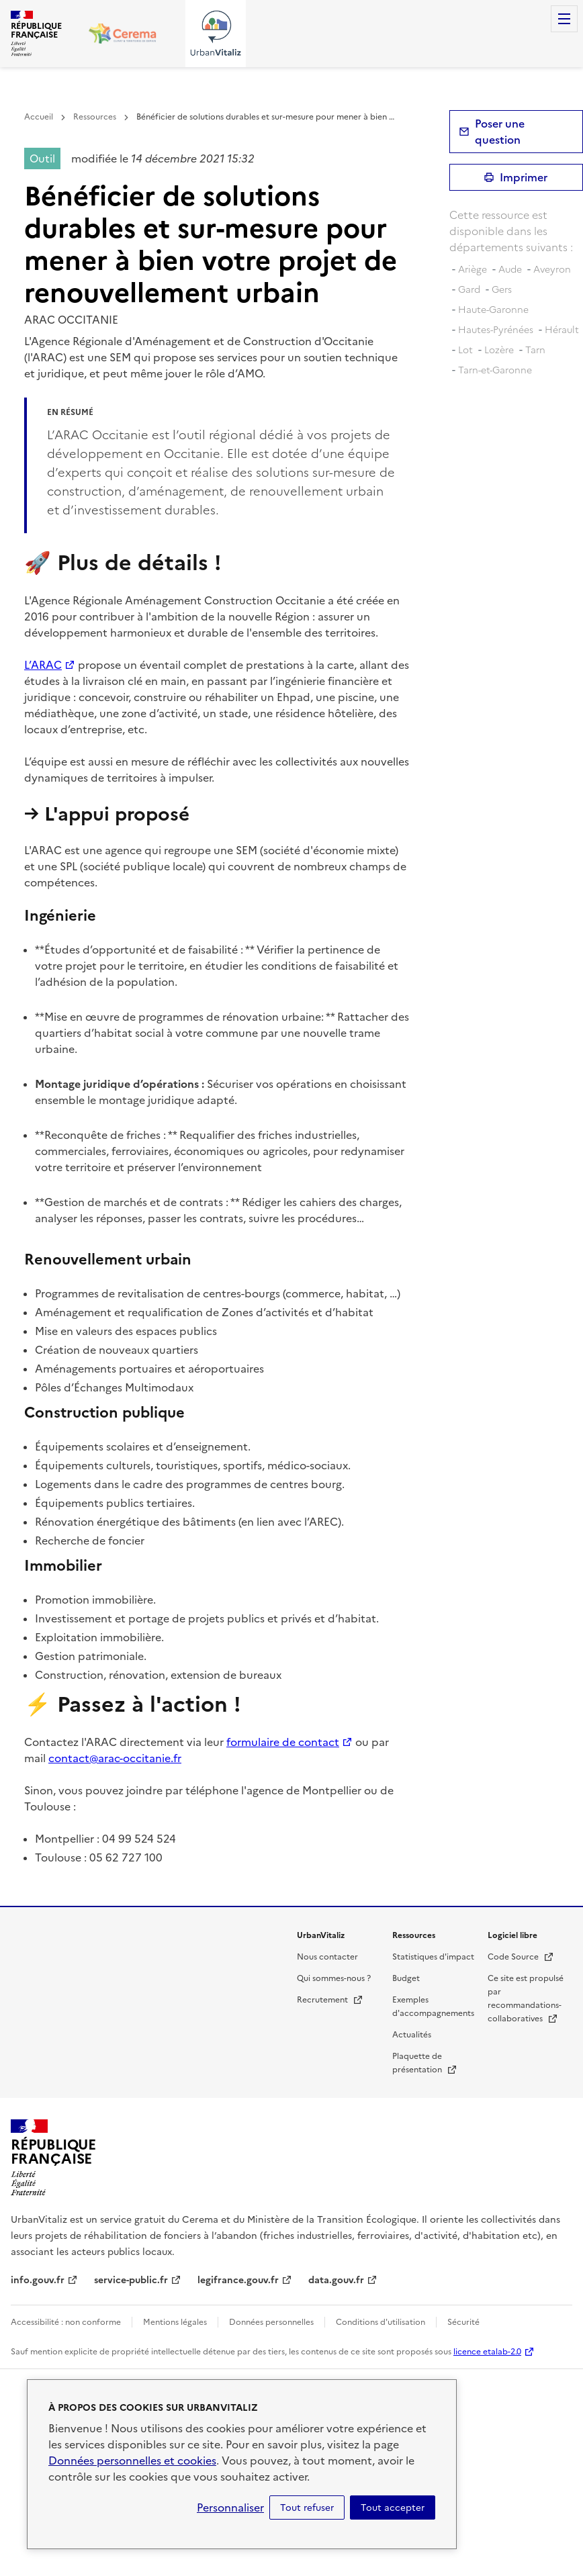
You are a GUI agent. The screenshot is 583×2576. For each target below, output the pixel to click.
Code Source (521, 1957)
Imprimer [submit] (523, 177)
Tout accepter (392, 2507)
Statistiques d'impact (433, 1957)
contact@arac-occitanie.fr (114, 1758)
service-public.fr (131, 2280)
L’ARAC (43, 665)
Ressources (94, 117)
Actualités (411, 2035)
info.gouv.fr (37, 2280)
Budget (406, 1978)
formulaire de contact (282, 1742)
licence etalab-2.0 (487, 2352)
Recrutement (330, 2000)
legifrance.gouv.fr (238, 2280)
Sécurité (463, 2322)
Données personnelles (271, 2322)
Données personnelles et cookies (132, 2460)
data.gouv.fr (336, 2280)
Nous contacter (327, 1957)
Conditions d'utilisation (380, 2322)
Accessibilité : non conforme (66, 2322)
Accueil (38, 117)
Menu (564, 18)
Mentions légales (175, 2322)
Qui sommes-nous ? (334, 1978)
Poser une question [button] (500, 132)
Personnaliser (230, 2507)
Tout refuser (307, 2507)
